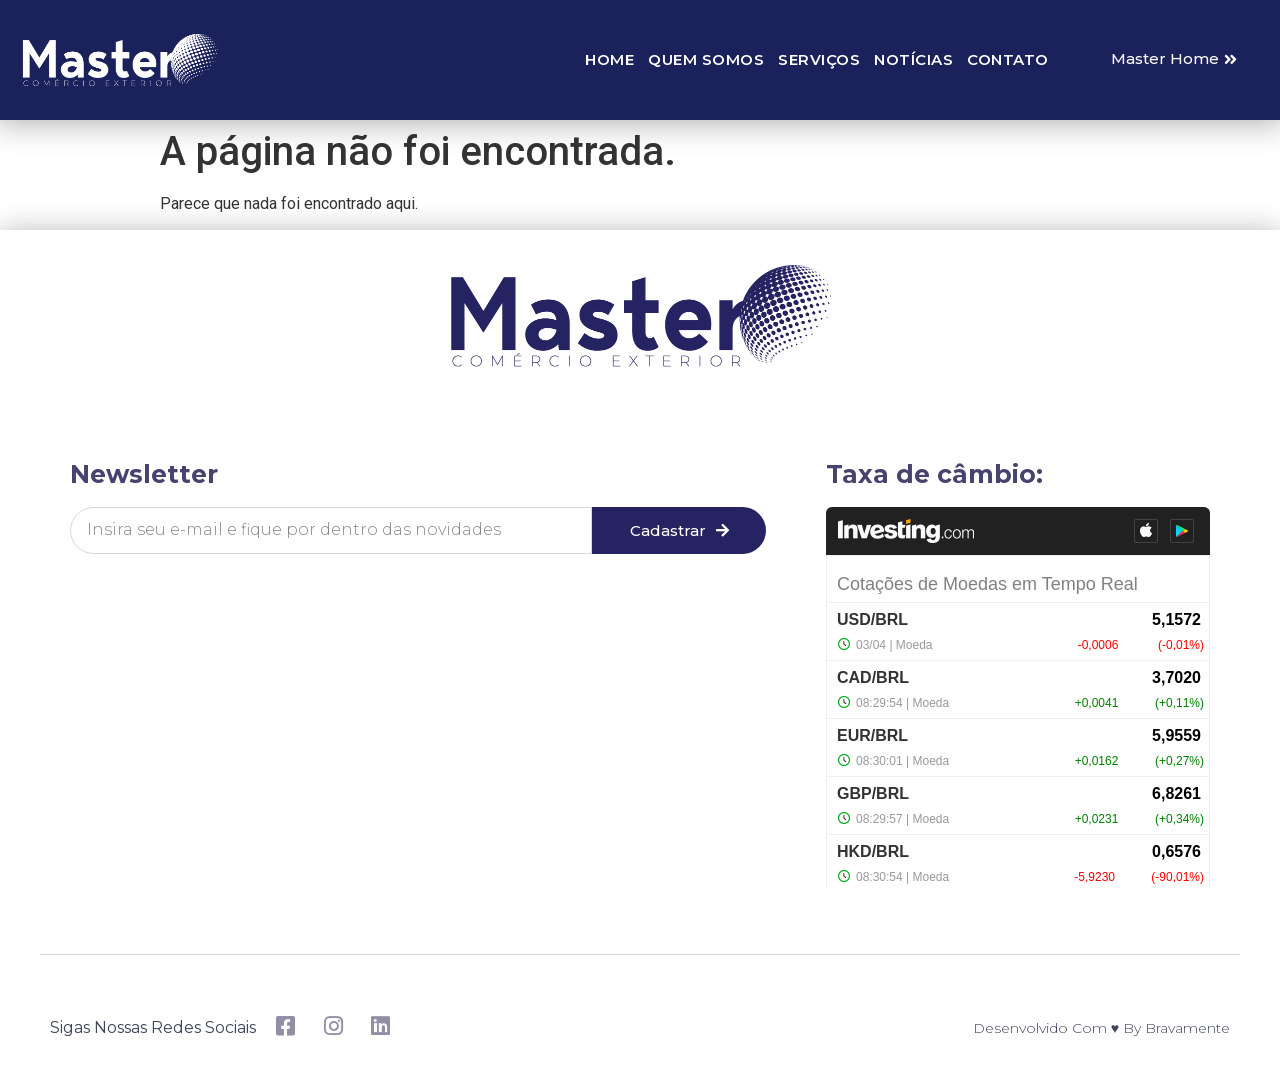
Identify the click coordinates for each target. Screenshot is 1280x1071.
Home (609, 59)
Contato (1008, 59)
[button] (1174, 59)
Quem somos (706, 59)
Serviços (819, 59)
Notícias (913, 59)
